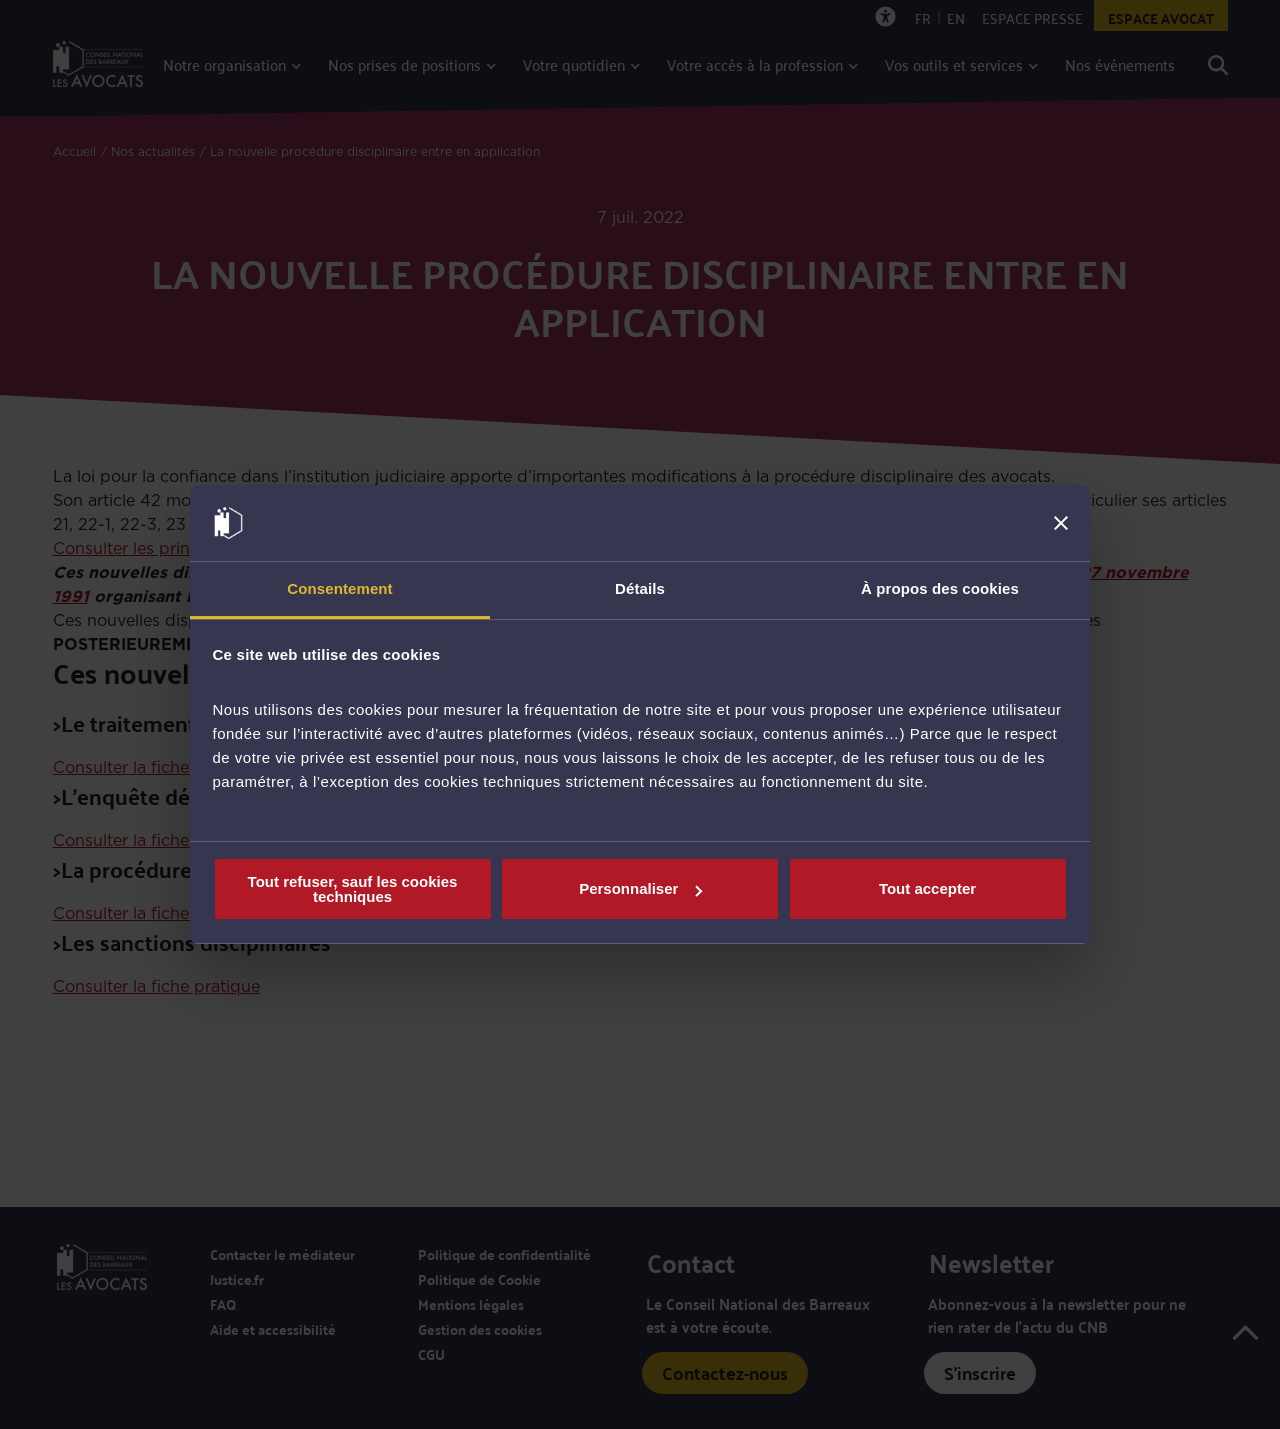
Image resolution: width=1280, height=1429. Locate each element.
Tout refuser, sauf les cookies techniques (353, 889)
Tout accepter (927, 888)
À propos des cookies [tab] (940, 588)
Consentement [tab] (339, 588)
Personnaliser (640, 888)
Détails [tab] (640, 588)
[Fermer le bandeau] (1061, 523)
